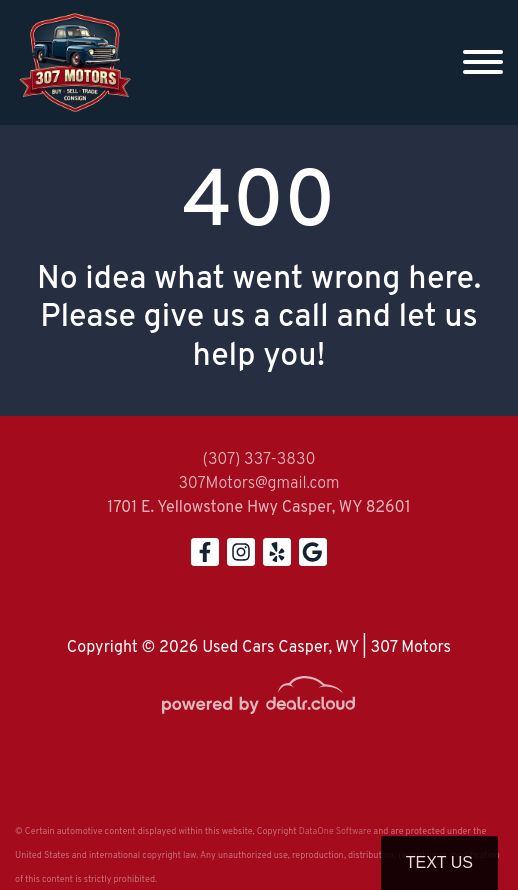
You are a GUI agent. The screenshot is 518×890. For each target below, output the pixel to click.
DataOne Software (335, 831)
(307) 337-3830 (258, 460)
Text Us (439, 862)
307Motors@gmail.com (258, 484)
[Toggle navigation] (483, 62)
